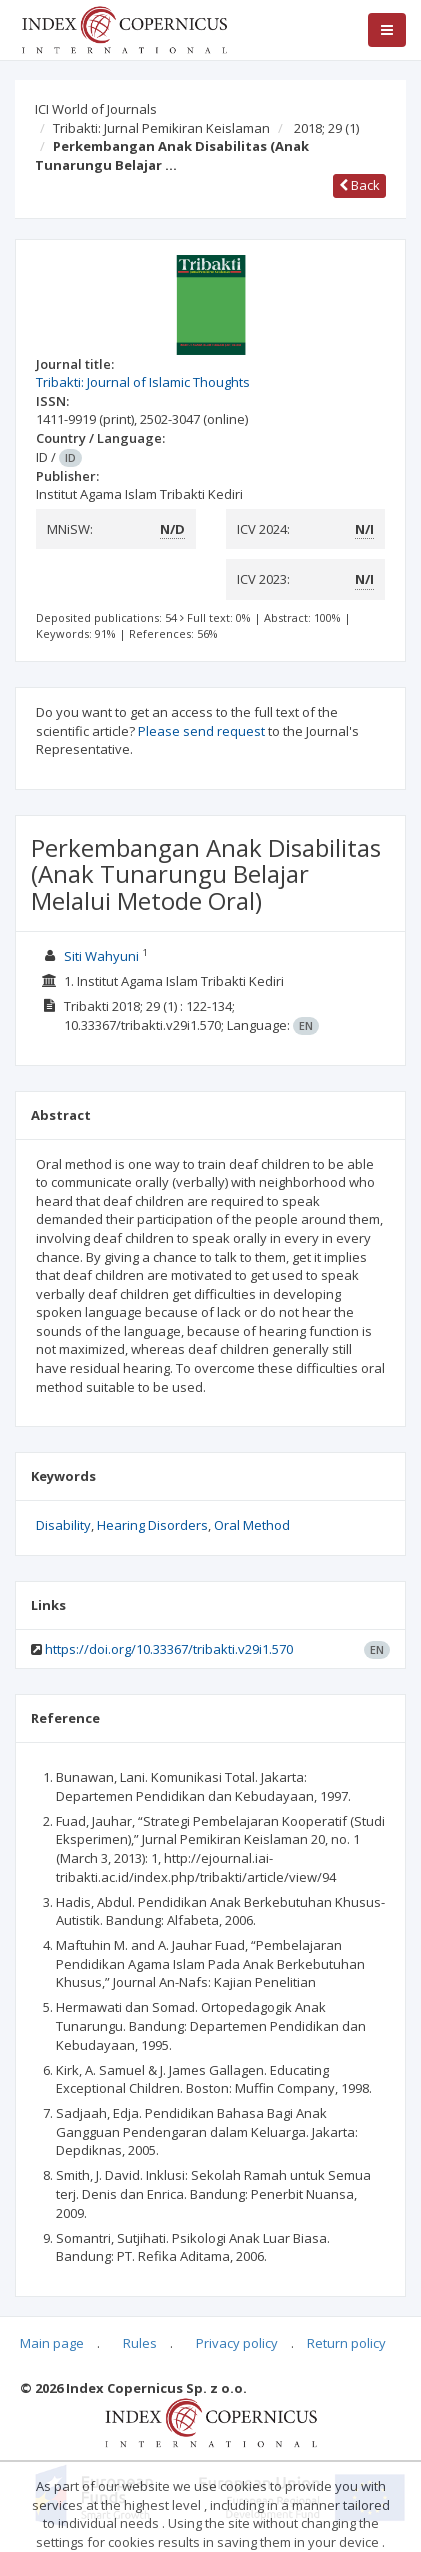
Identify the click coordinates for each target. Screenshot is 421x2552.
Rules (140, 2343)
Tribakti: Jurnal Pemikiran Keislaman (161, 128)
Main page (52, 2343)
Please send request (201, 731)
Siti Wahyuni (101, 956)
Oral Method (252, 1525)
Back (359, 185)
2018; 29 (326, 128)
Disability (63, 1525)
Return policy (346, 2343)
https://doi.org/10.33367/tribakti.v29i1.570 (169, 1649)
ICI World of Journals (96, 109)
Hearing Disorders (152, 1525)
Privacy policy (237, 2343)
